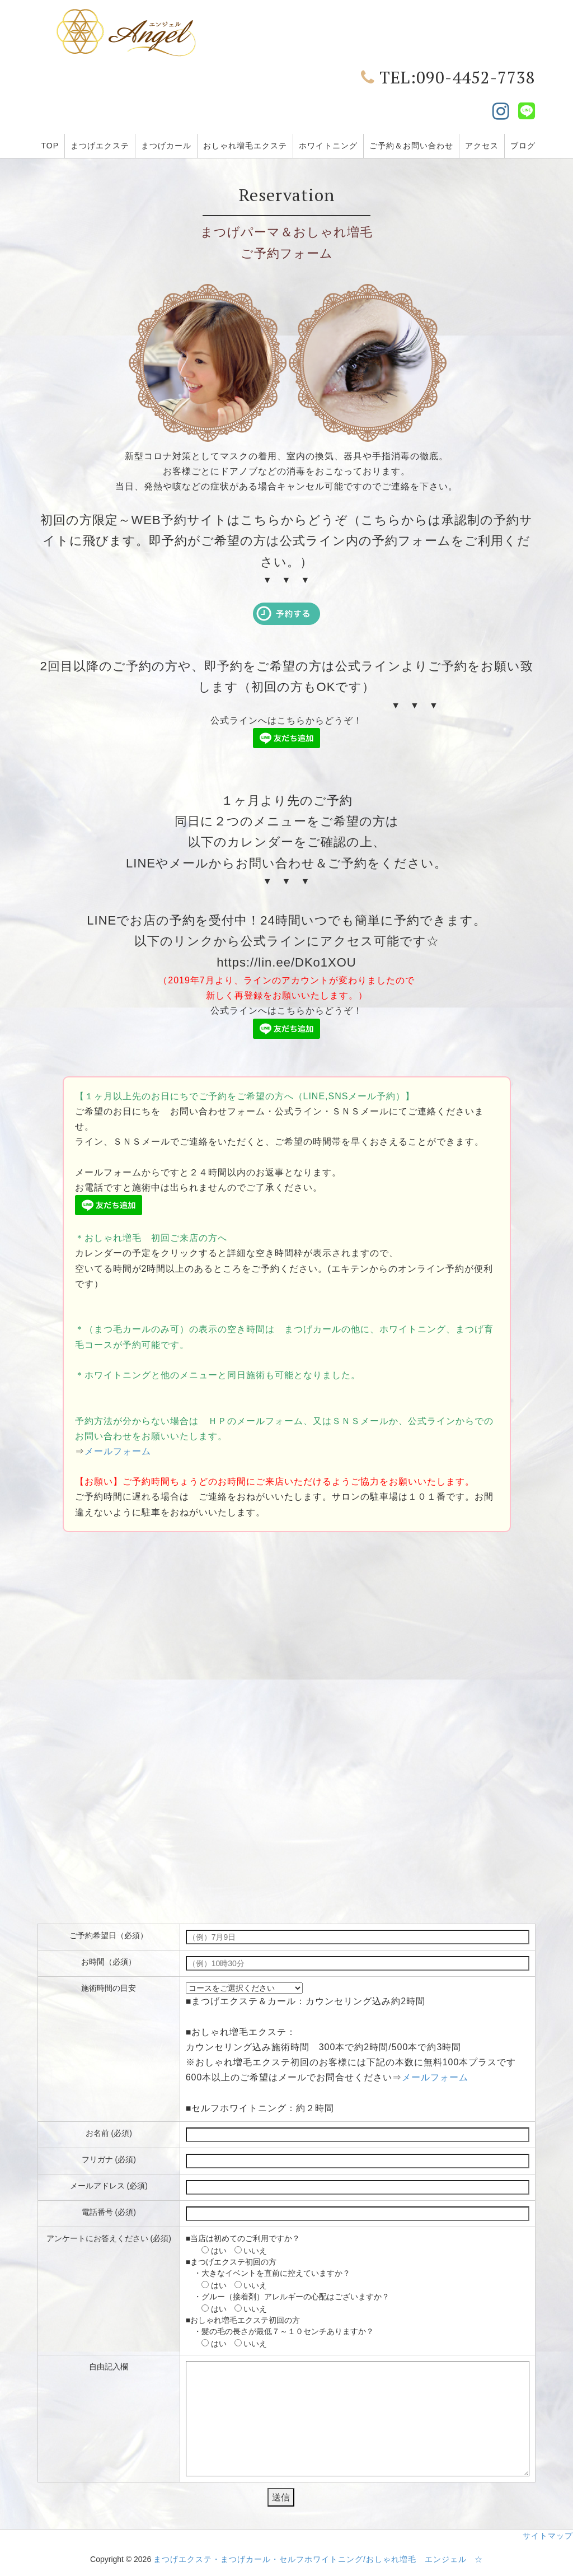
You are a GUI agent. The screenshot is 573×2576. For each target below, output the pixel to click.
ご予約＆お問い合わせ (411, 145)
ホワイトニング (328, 145)
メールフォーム (117, 1451)
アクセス (482, 145)
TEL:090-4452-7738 (448, 77)
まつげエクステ (100, 145)
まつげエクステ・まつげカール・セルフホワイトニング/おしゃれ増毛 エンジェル (310, 2559)
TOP (50, 145)
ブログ (523, 145)
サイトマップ (548, 2535)
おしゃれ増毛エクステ (245, 145)
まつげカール (166, 145)
